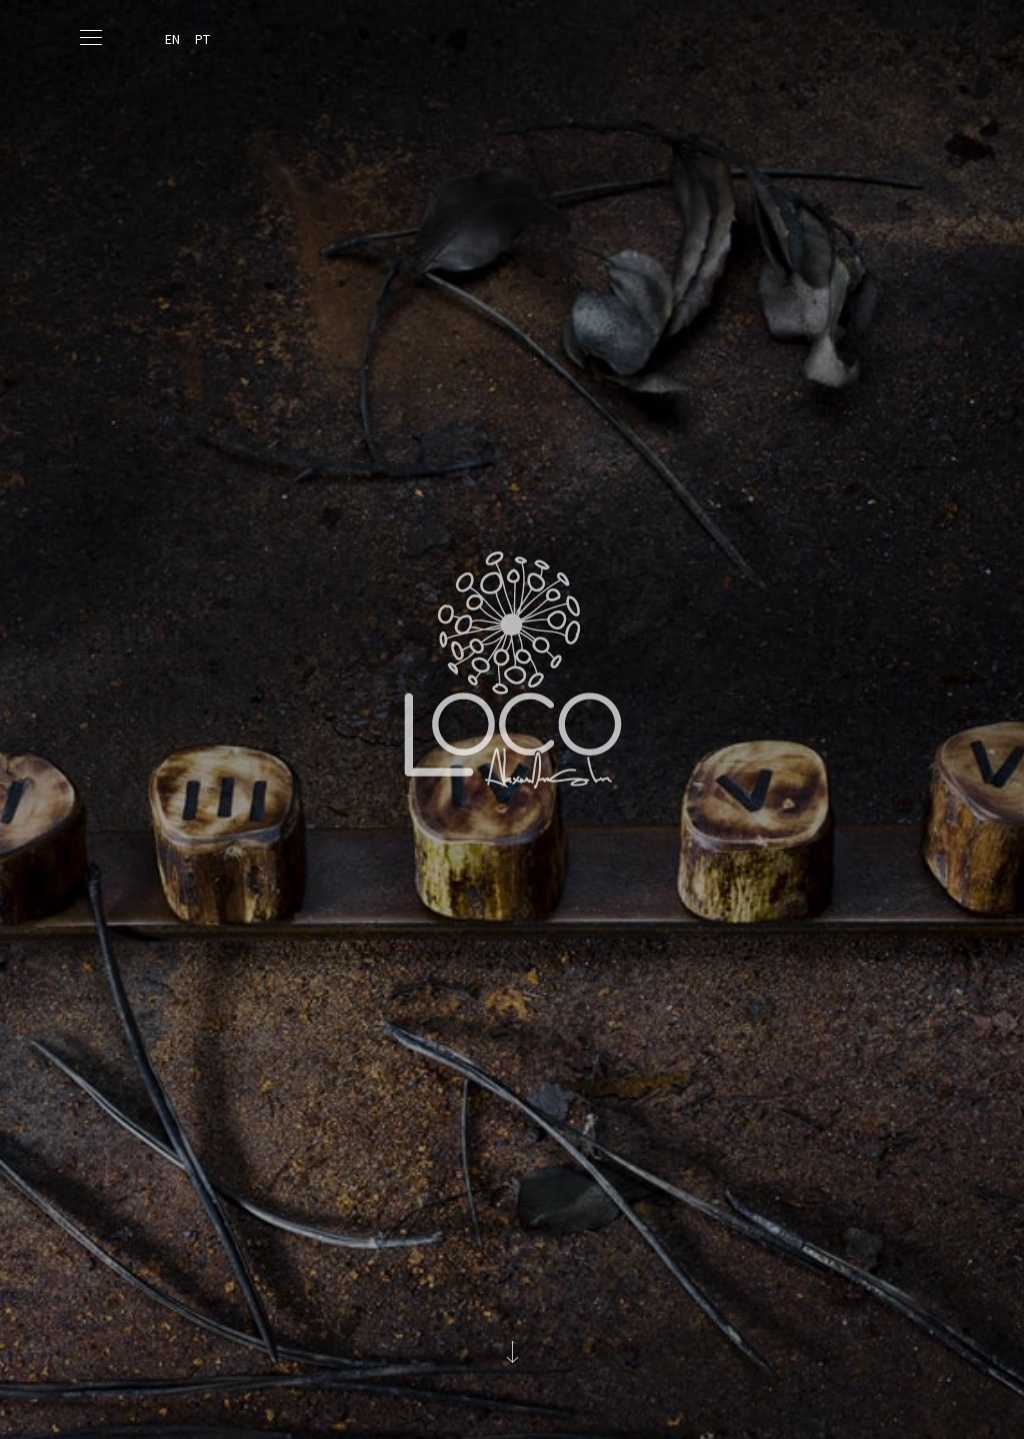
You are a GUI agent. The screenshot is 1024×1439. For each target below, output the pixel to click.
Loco (512, 630)
